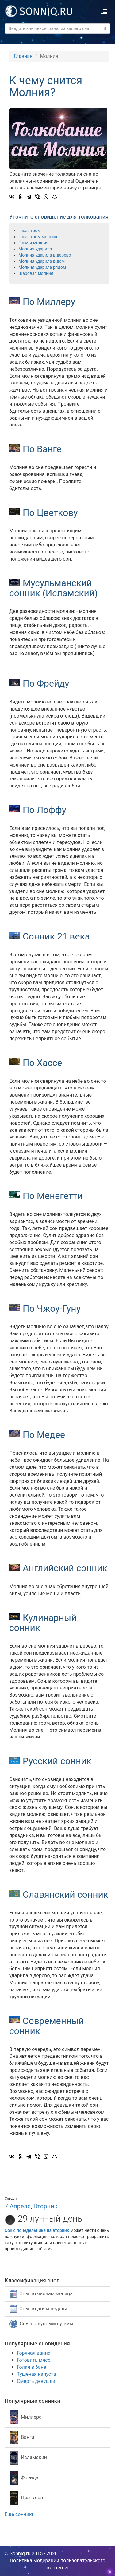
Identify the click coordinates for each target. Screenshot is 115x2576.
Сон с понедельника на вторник (37, 2230)
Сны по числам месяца (41, 2294)
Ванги (22, 2437)
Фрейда (24, 2478)
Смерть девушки (36, 2381)
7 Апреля (18, 2206)
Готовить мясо (34, 2360)
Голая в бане (31, 2367)
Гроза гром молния (37, 236)
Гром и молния (33, 242)
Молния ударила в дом (41, 261)
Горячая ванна (33, 2353)
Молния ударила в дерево (44, 255)
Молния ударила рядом (42, 267)
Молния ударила (35, 248)
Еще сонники (21, 2514)
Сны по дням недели (38, 2309)
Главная (23, 56)
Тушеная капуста (36, 2374)
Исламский (28, 2458)
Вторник (45, 2206)
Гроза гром (29, 230)
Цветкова (26, 2498)
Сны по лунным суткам (41, 2324)
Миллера (26, 2417)
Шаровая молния (35, 273)
